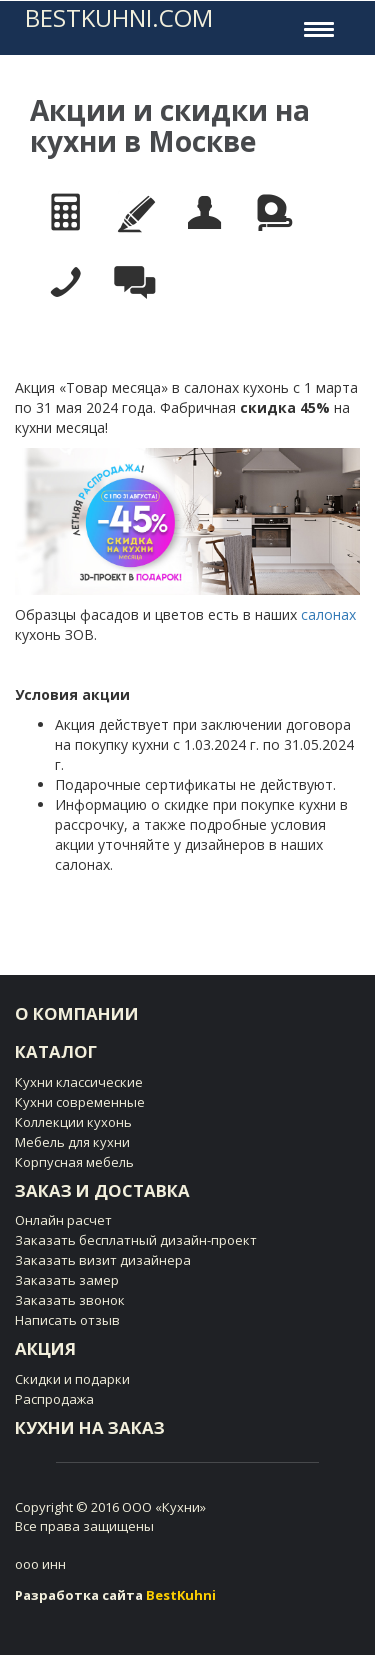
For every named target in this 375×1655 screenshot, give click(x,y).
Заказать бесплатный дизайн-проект (136, 1240)
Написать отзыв (67, 1320)
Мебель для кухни (72, 1142)
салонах (328, 614)
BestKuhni (181, 1595)
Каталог (56, 1051)
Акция (45, 1348)
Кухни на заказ (90, 1427)
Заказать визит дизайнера (103, 1260)
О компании (77, 1013)
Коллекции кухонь (73, 1122)
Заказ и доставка (102, 1190)
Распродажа (54, 1399)
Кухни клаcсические (79, 1082)
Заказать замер (67, 1280)
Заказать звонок (70, 1300)
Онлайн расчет (63, 1220)
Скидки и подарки (72, 1379)
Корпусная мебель (74, 1162)
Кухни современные (80, 1102)
